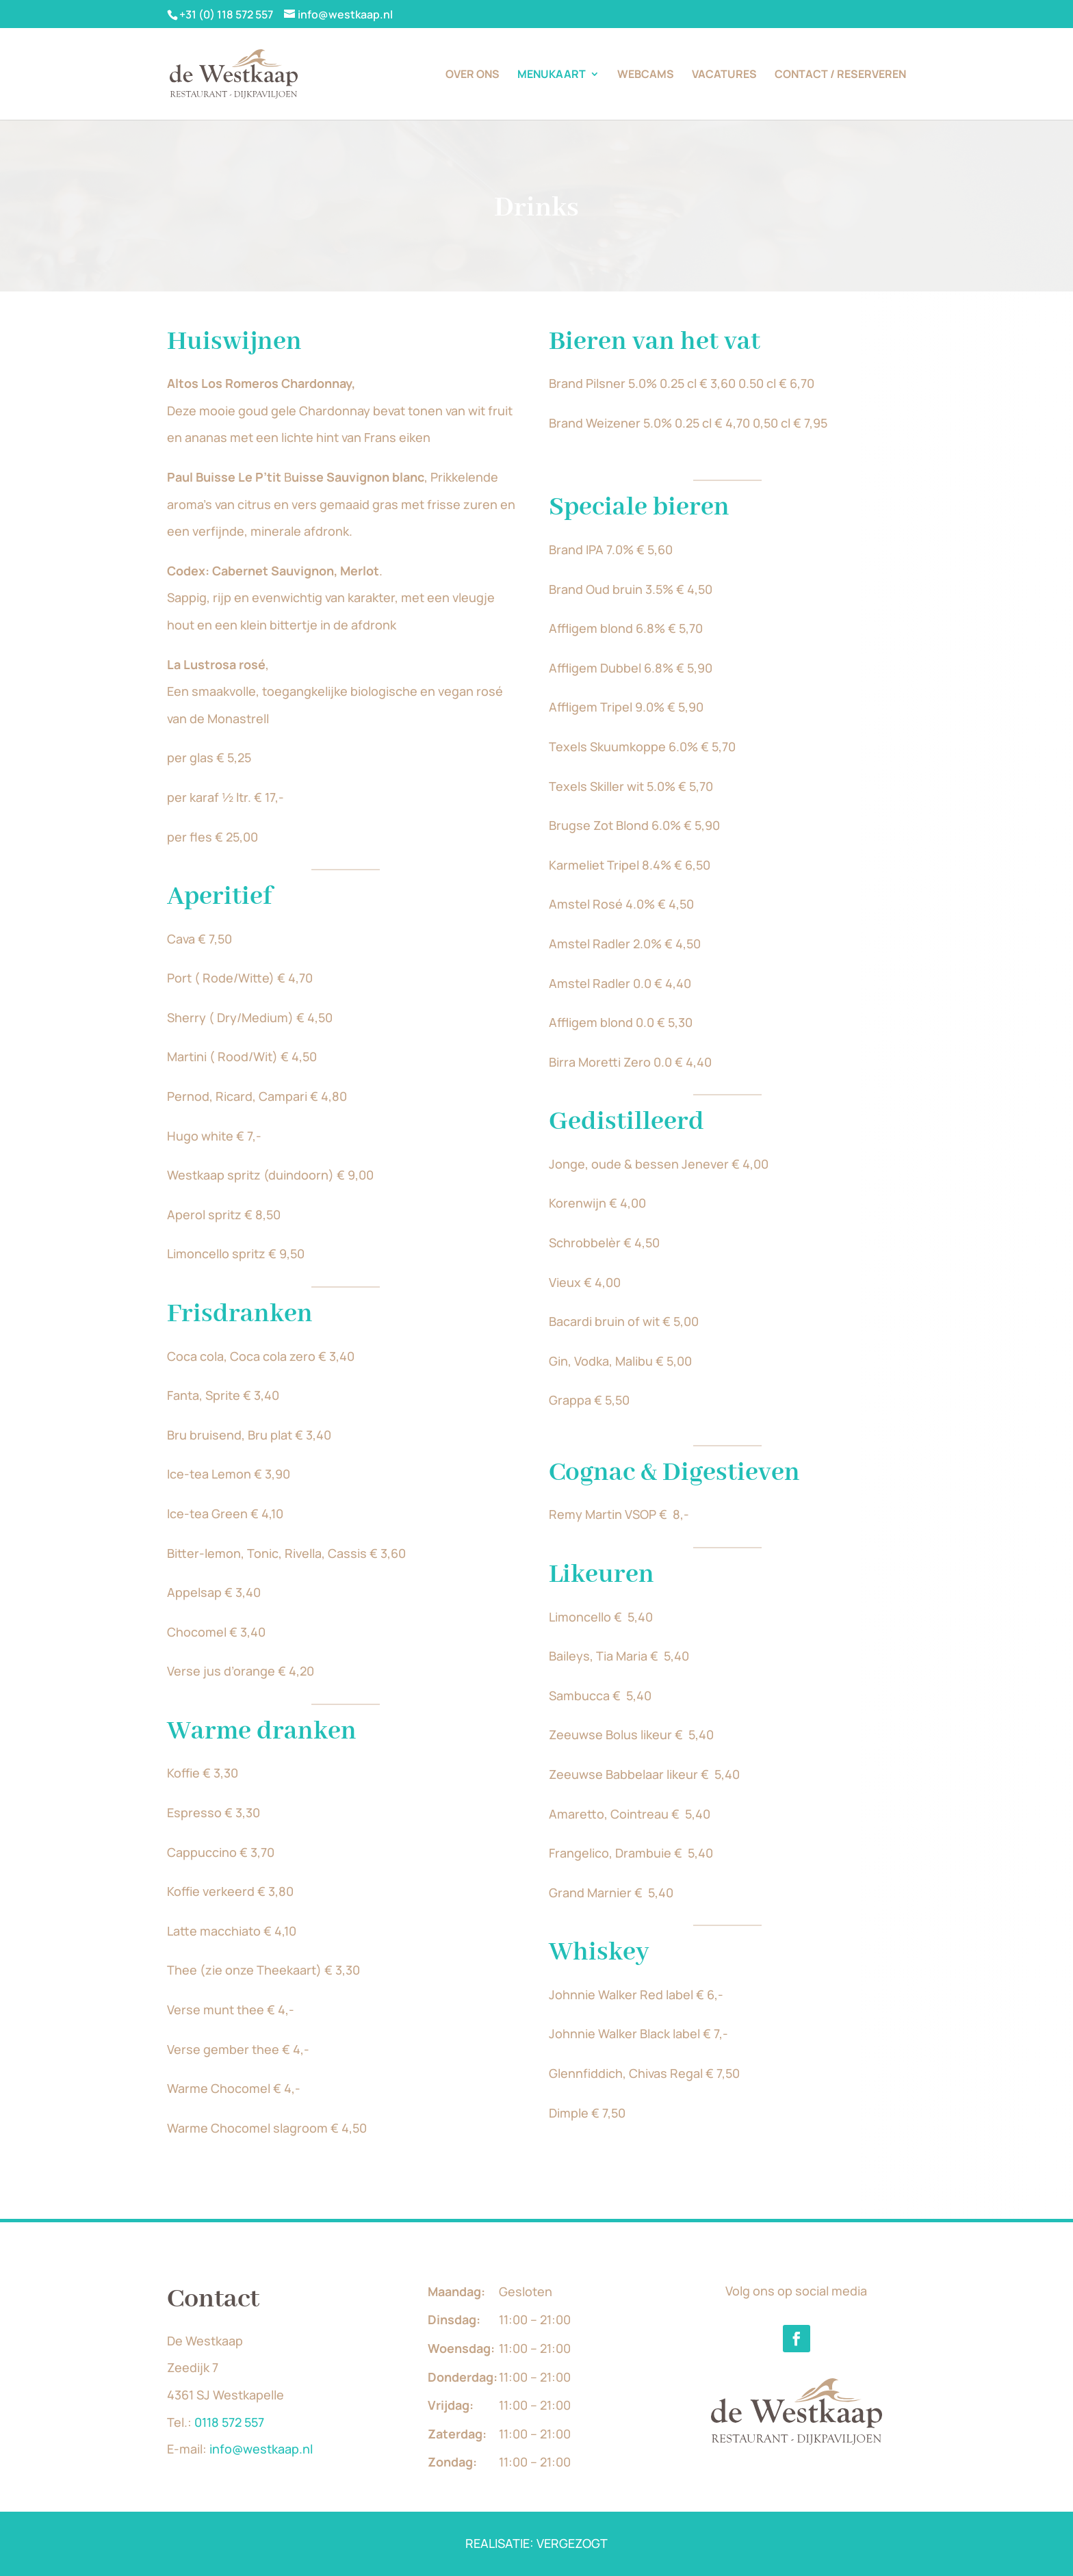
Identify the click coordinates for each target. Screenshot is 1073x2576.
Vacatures (724, 75)
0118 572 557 (229, 2422)
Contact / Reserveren (840, 75)
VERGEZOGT (572, 2543)
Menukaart (551, 75)
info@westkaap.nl (261, 2449)
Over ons (472, 75)
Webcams (645, 75)
